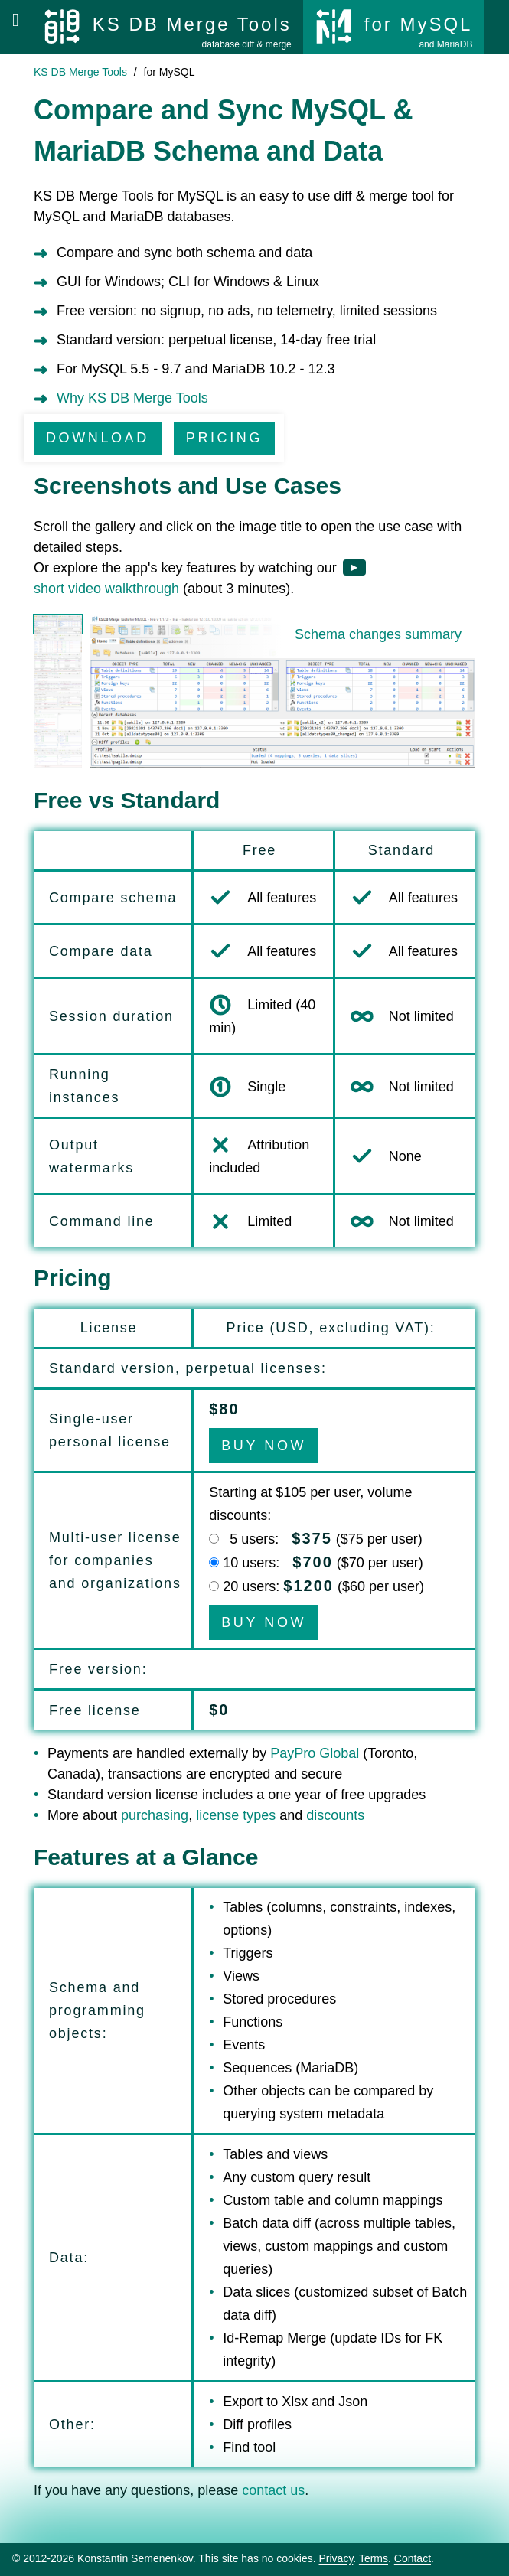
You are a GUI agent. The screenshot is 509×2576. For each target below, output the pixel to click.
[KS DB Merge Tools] (167, 27)
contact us (273, 2490)
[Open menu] (15, 20)
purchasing (154, 1815)
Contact (412, 2558)
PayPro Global (314, 1753)
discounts (335, 1815)
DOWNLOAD (97, 437)
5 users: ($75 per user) (323, 1539)
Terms (373, 2558)
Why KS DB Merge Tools (132, 398)
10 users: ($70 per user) (323, 1562)
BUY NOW (263, 1445)
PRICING (224, 437)
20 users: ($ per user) (323, 1586)
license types (236, 1815)
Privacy (335, 2558)
